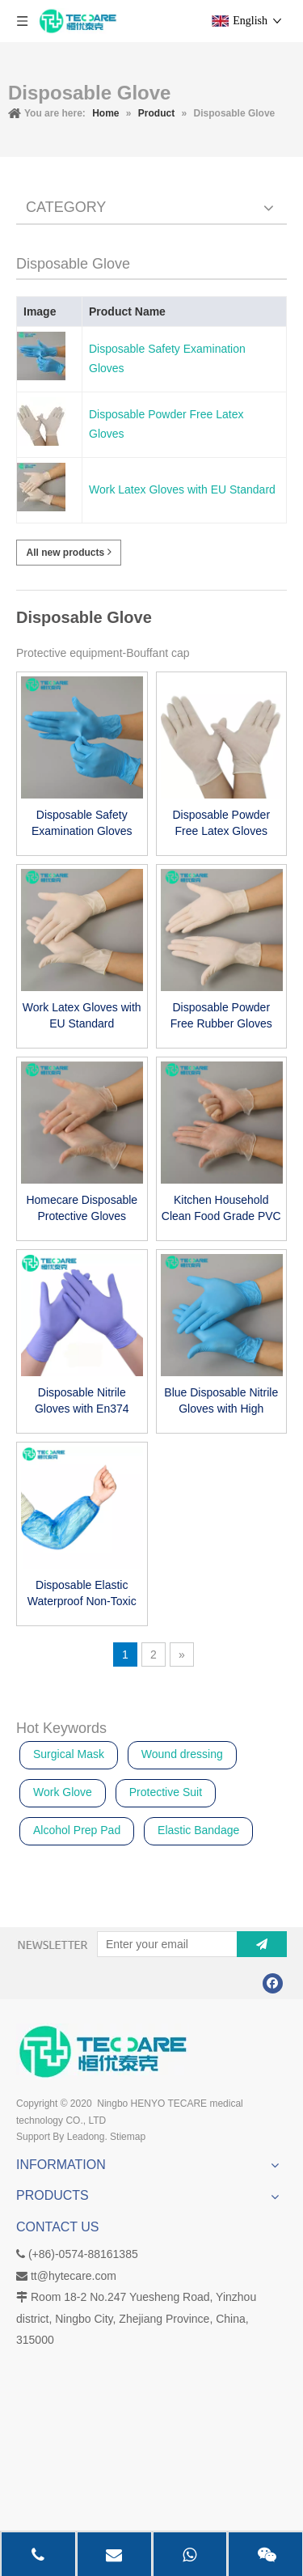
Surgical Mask (68, 1754)
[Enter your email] (163, 1944)
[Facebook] (273, 1983)
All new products (68, 552)
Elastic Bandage (198, 1830)
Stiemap (127, 2136)
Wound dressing (182, 1754)
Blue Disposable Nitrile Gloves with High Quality (221, 1401)
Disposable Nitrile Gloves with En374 (82, 1400)
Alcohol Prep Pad (76, 1830)
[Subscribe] (262, 1944)
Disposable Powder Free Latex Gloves (166, 424)
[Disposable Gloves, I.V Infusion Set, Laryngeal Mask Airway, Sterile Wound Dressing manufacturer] (102, 2051)
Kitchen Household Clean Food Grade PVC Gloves (221, 1208)
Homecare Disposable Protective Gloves (81, 1207)
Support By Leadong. (61, 2136)
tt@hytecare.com (73, 2275)
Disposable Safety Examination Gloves (167, 358)
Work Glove (62, 1792)
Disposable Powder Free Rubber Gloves (221, 1015)
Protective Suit (165, 1792)
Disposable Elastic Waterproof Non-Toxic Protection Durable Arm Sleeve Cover (82, 1593)
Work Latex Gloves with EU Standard (182, 489)
